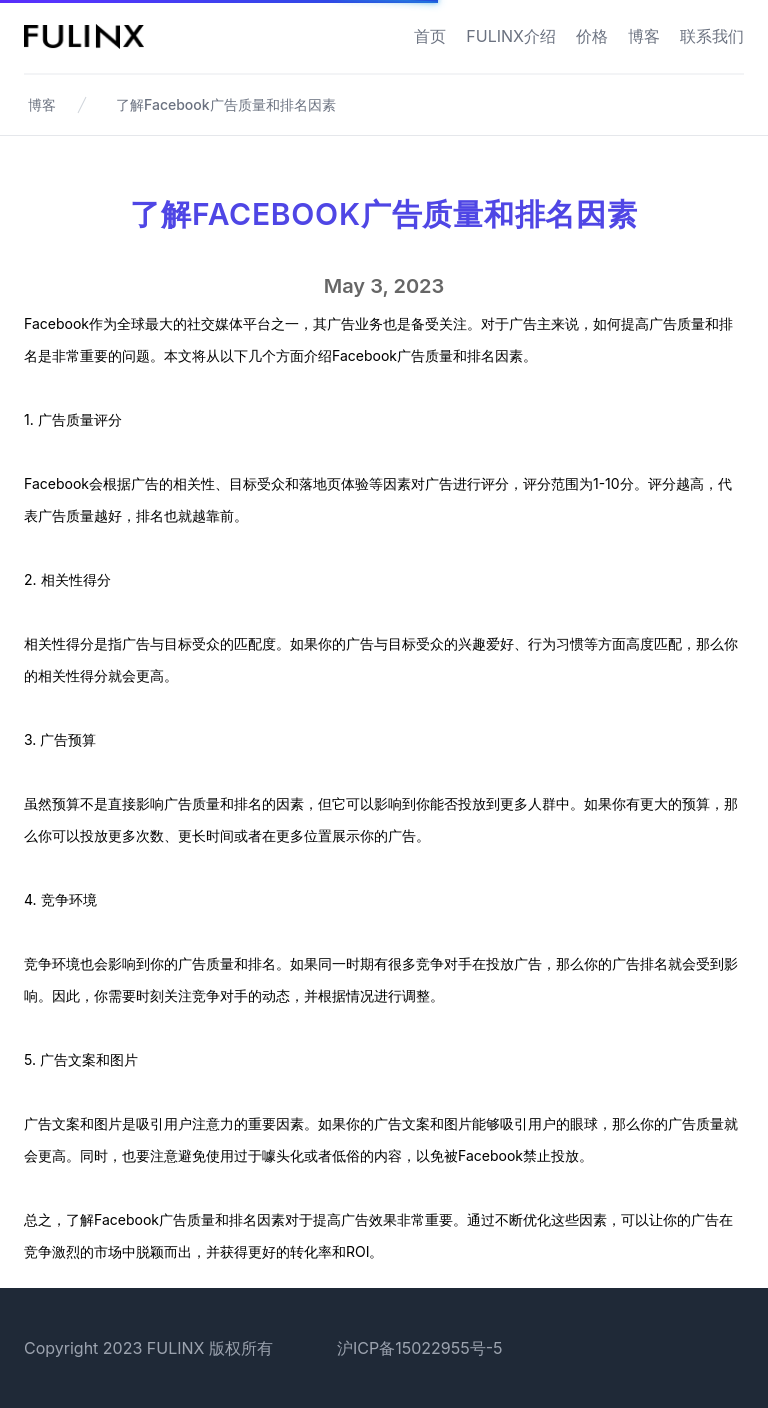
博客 (644, 36)
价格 (592, 36)
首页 (430, 36)
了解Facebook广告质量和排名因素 (226, 104)
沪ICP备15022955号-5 (420, 1348)
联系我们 (712, 36)
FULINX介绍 (511, 36)
